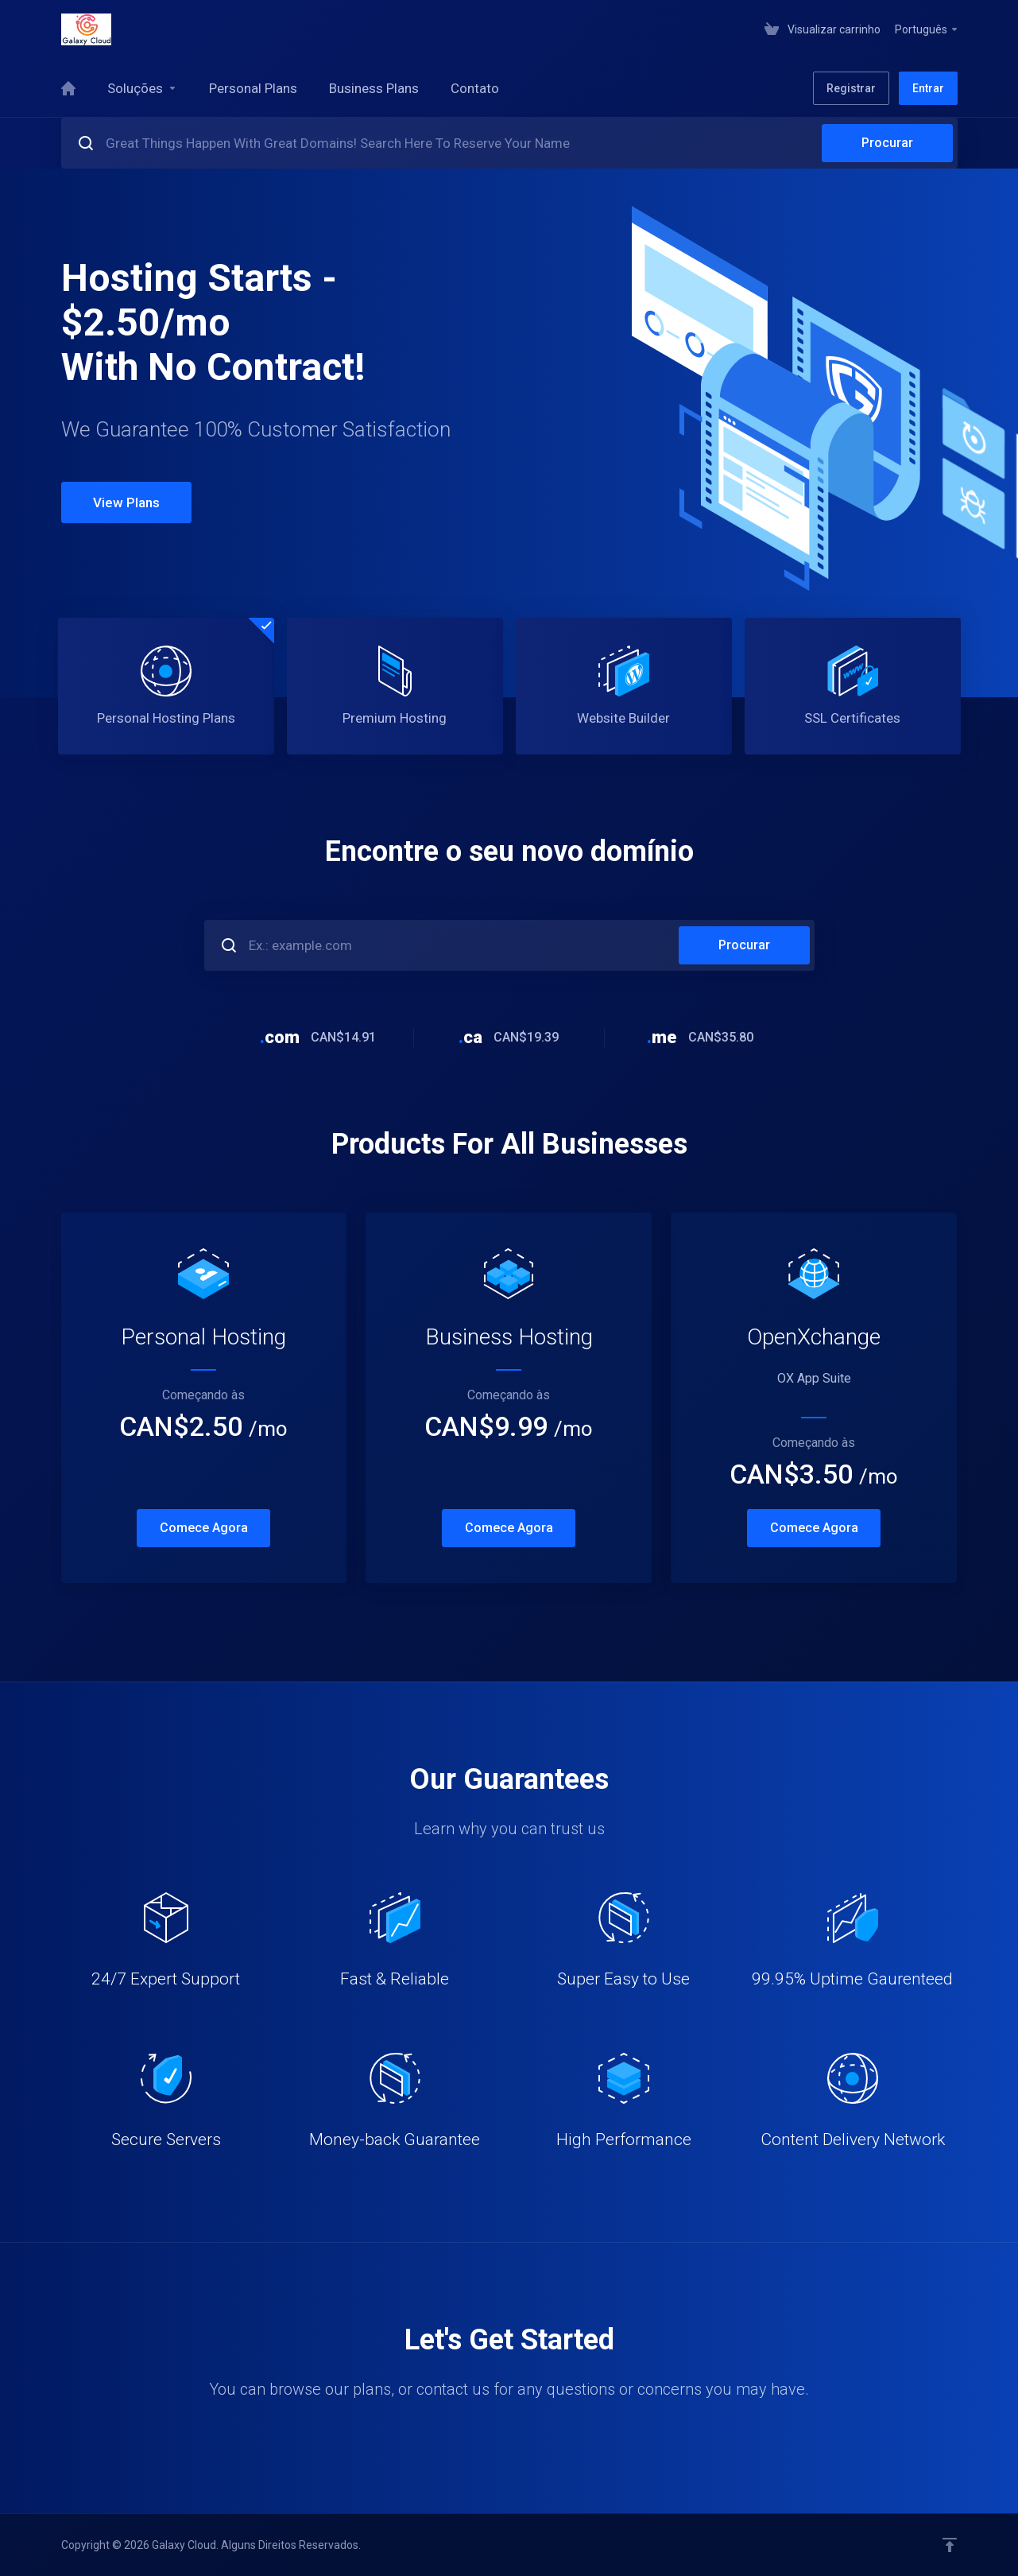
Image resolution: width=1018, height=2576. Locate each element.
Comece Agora (204, 1527)
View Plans (126, 502)
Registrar (851, 88)
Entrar (928, 88)
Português (927, 29)
